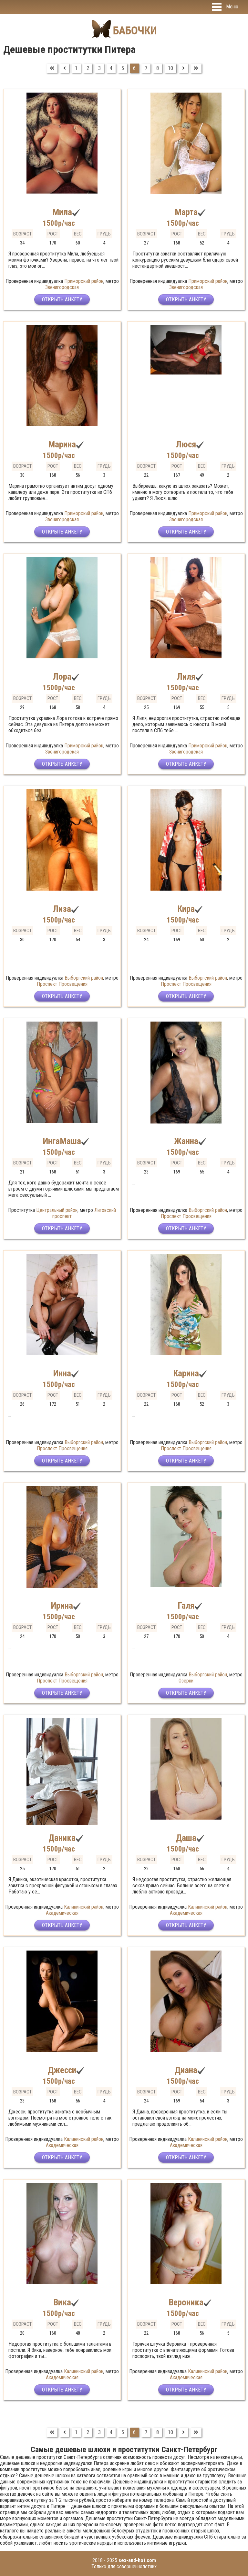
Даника (62, 1838)
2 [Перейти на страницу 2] (88, 68)
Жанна (186, 1141)
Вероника (186, 2302)
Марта (186, 212)
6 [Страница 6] (134, 68)
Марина (62, 444)
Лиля (186, 677)
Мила (62, 212)
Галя (186, 1606)
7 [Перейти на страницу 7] (146, 68)
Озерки (186, 1681)
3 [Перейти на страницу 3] (99, 68)
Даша (186, 1838)
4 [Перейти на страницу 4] (111, 68)
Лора (62, 677)
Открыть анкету (62, 299)
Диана (186, 2070)
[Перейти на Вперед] (183, 68)
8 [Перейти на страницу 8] (157, 68)
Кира (186, 909)
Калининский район (83, 1907)
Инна (62, 1373)
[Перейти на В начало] (51, 68)
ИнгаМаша (62, 1141)
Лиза (62, 909)
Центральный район (57, 1210)
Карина (186, 1373)
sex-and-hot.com (137, 2560)
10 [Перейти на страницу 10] (170, 68)
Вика (62, 2302)
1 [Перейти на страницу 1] (76, 68)
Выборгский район (84, 978)
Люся (186, 444)
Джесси (62, 2070)
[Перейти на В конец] (196, 68)
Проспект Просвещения (62, 984)
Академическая (62, 1913)
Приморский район (83, 281)
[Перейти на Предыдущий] (64, 68)
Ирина (62, 1606)
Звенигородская (62, 287)
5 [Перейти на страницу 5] (122, 68)
